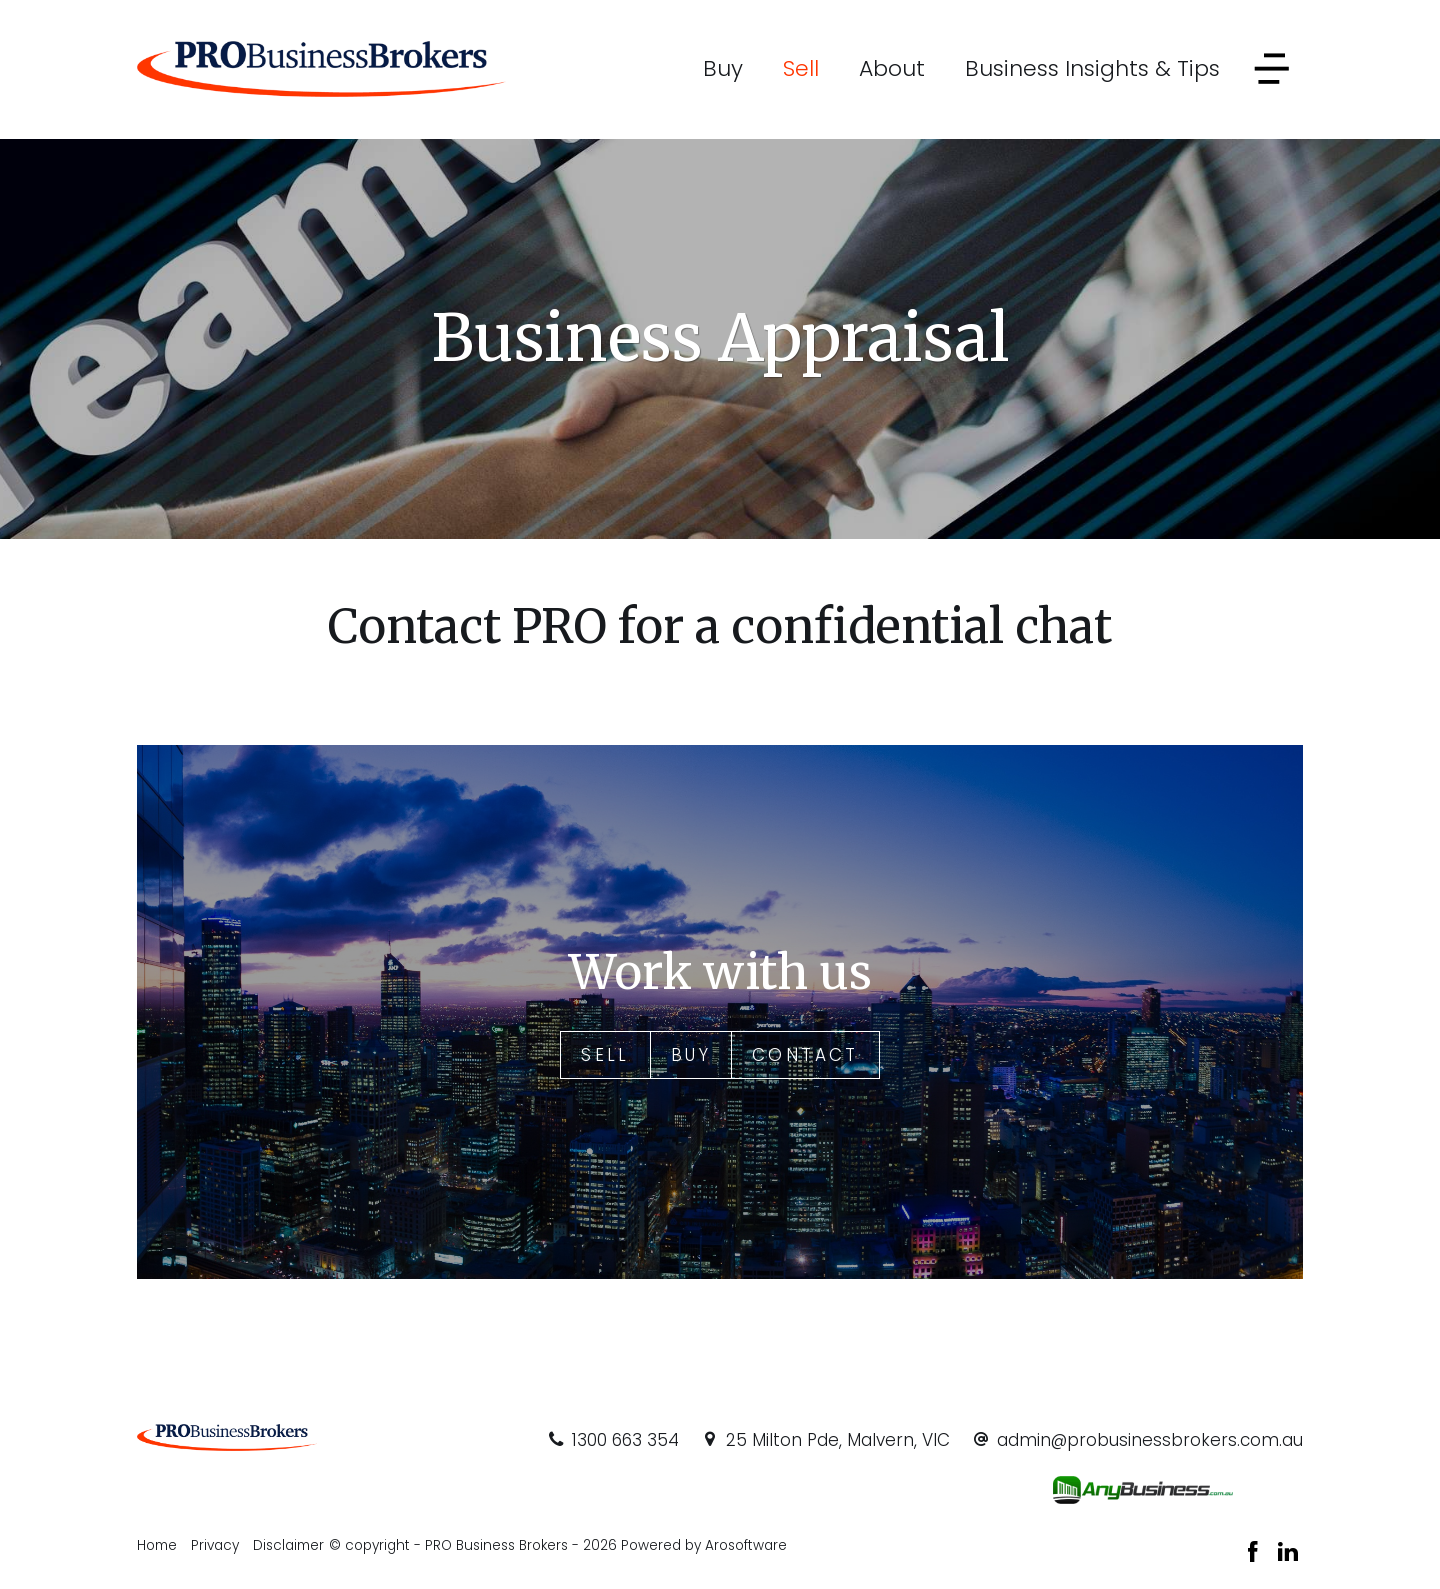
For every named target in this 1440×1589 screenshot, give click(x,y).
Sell (801, 68)
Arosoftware (746, 1545)
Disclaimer (288, 1545)
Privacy (215, 1545)
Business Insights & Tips (1092, 68)
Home (157, 1545)
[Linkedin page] (1288, 1554)
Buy (723, 68)
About (892, 68)
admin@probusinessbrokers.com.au (1150, 1440)
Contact (805, 1055)
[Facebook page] (1256, 1554)
